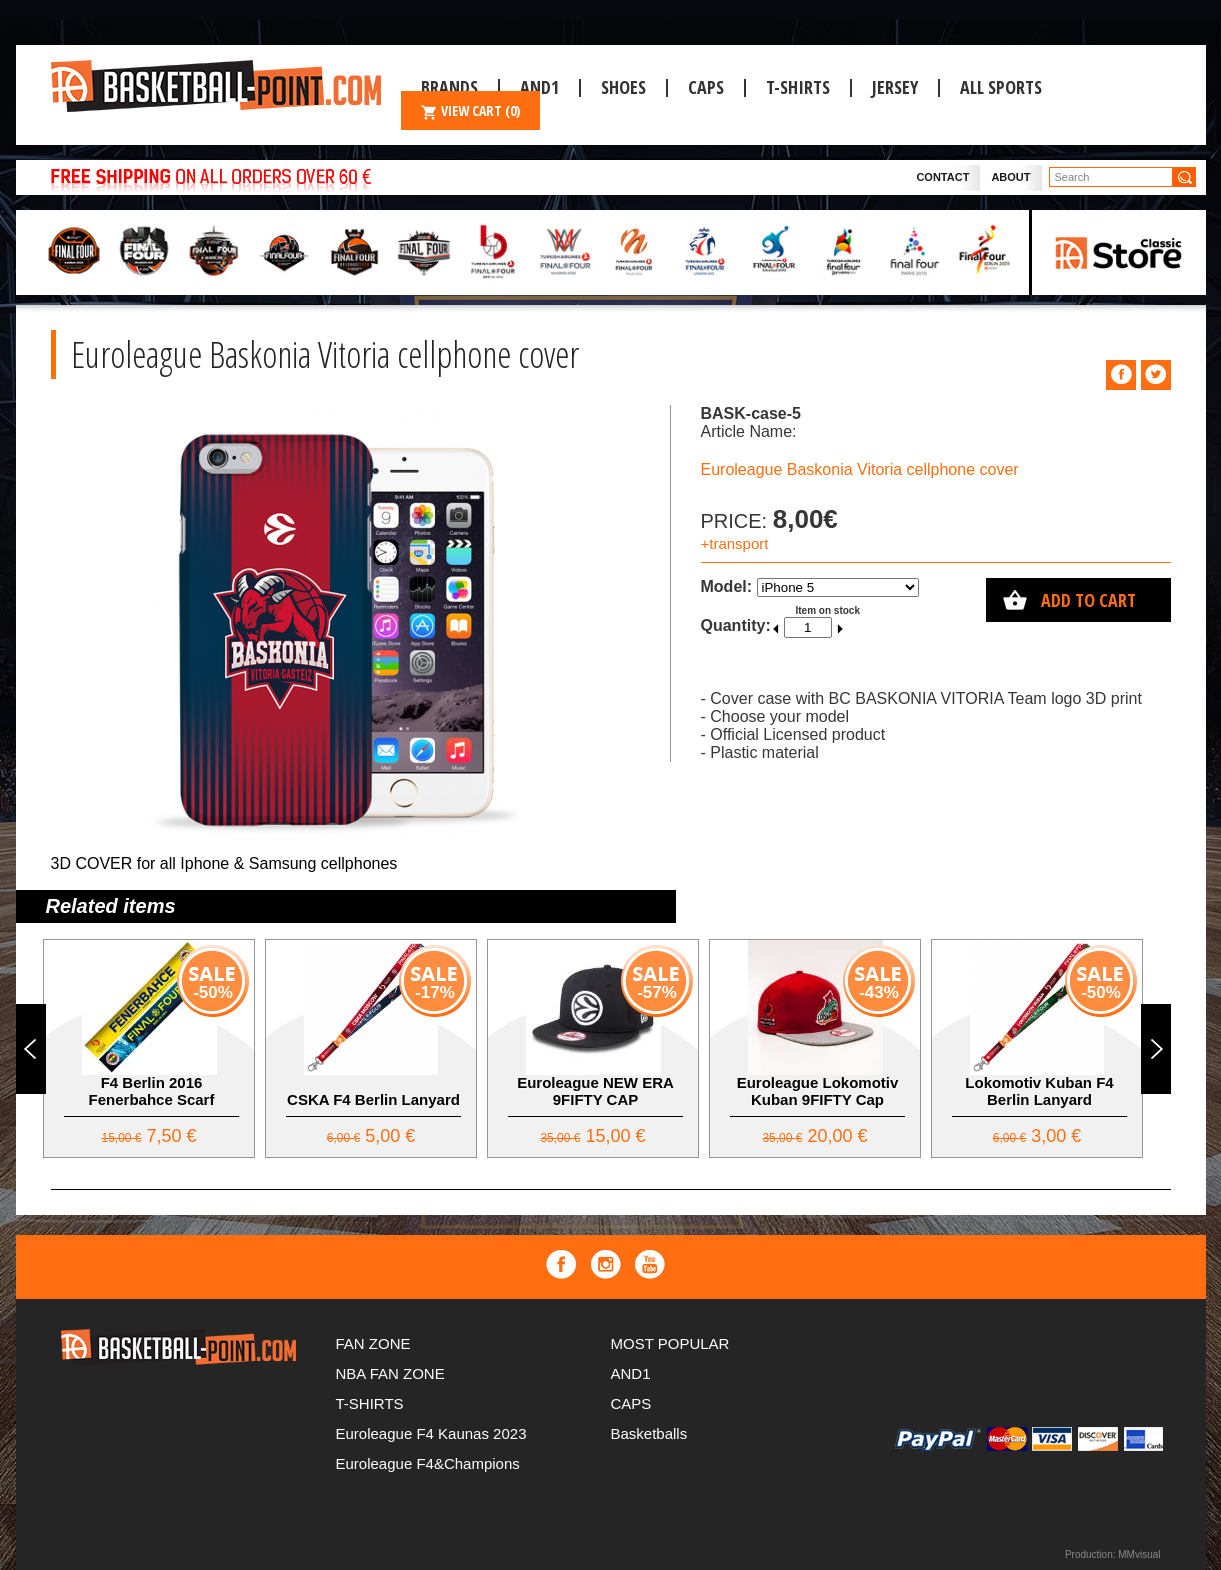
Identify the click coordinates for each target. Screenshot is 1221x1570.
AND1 (631, 1373)
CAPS (706, 87)
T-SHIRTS (798, 87)
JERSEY (895, 87)
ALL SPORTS (1001, 87)
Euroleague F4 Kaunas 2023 (431, 1433)
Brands (449, 87)
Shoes (623, 87)
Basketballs (649, 1433)
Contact (942, 177)
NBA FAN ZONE (390, 1373)
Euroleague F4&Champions (428, 1463)
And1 (539, 87)
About (1010, 177)
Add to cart (1088, 600)
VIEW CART (470, 110)
